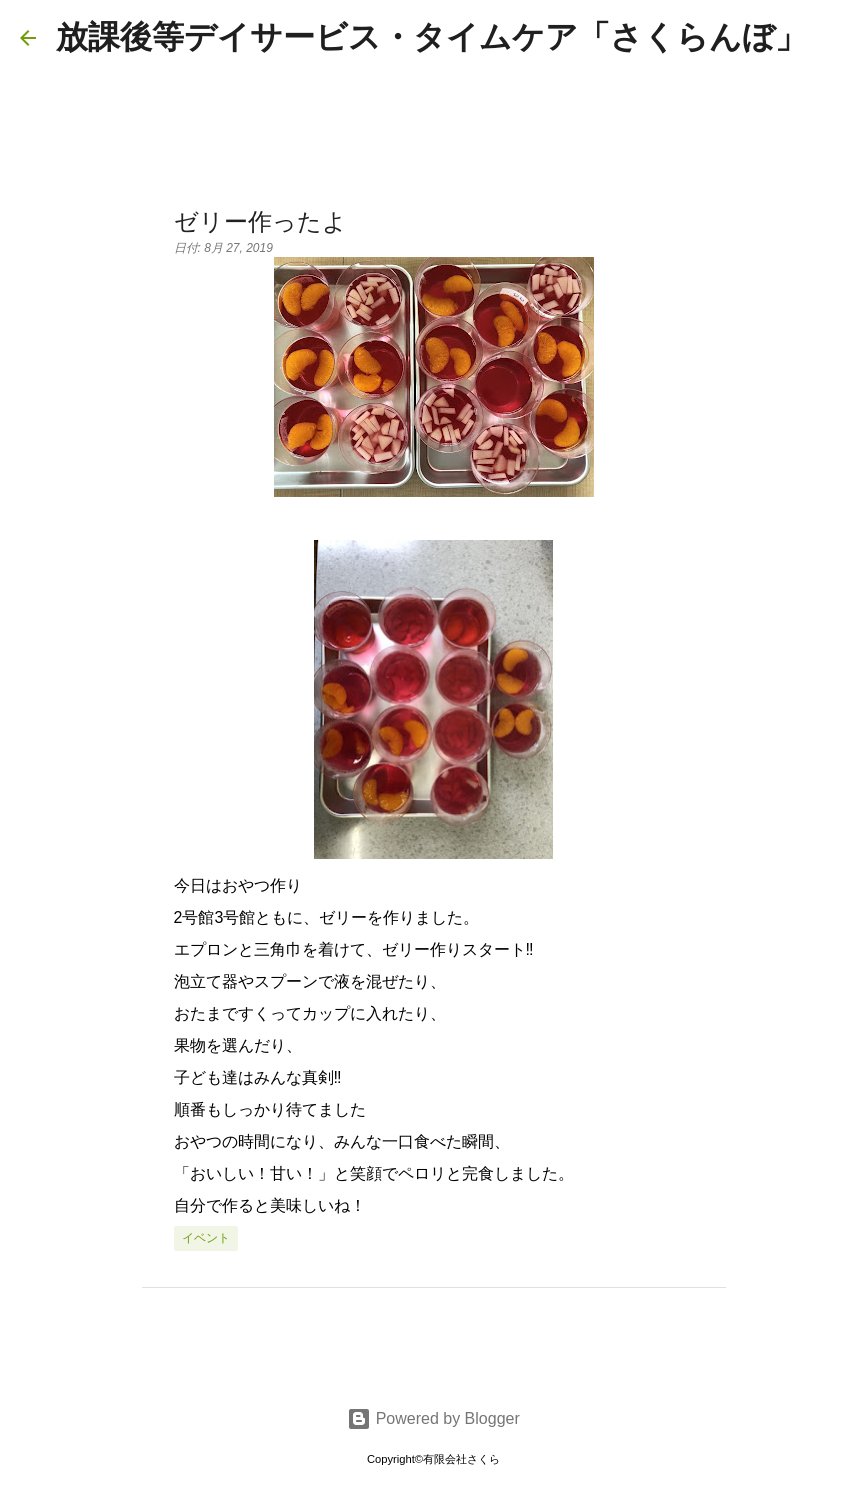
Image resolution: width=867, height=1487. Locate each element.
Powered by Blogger (433, 1418)
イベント (206, 1238)
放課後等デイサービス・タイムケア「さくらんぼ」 (431, 37)
